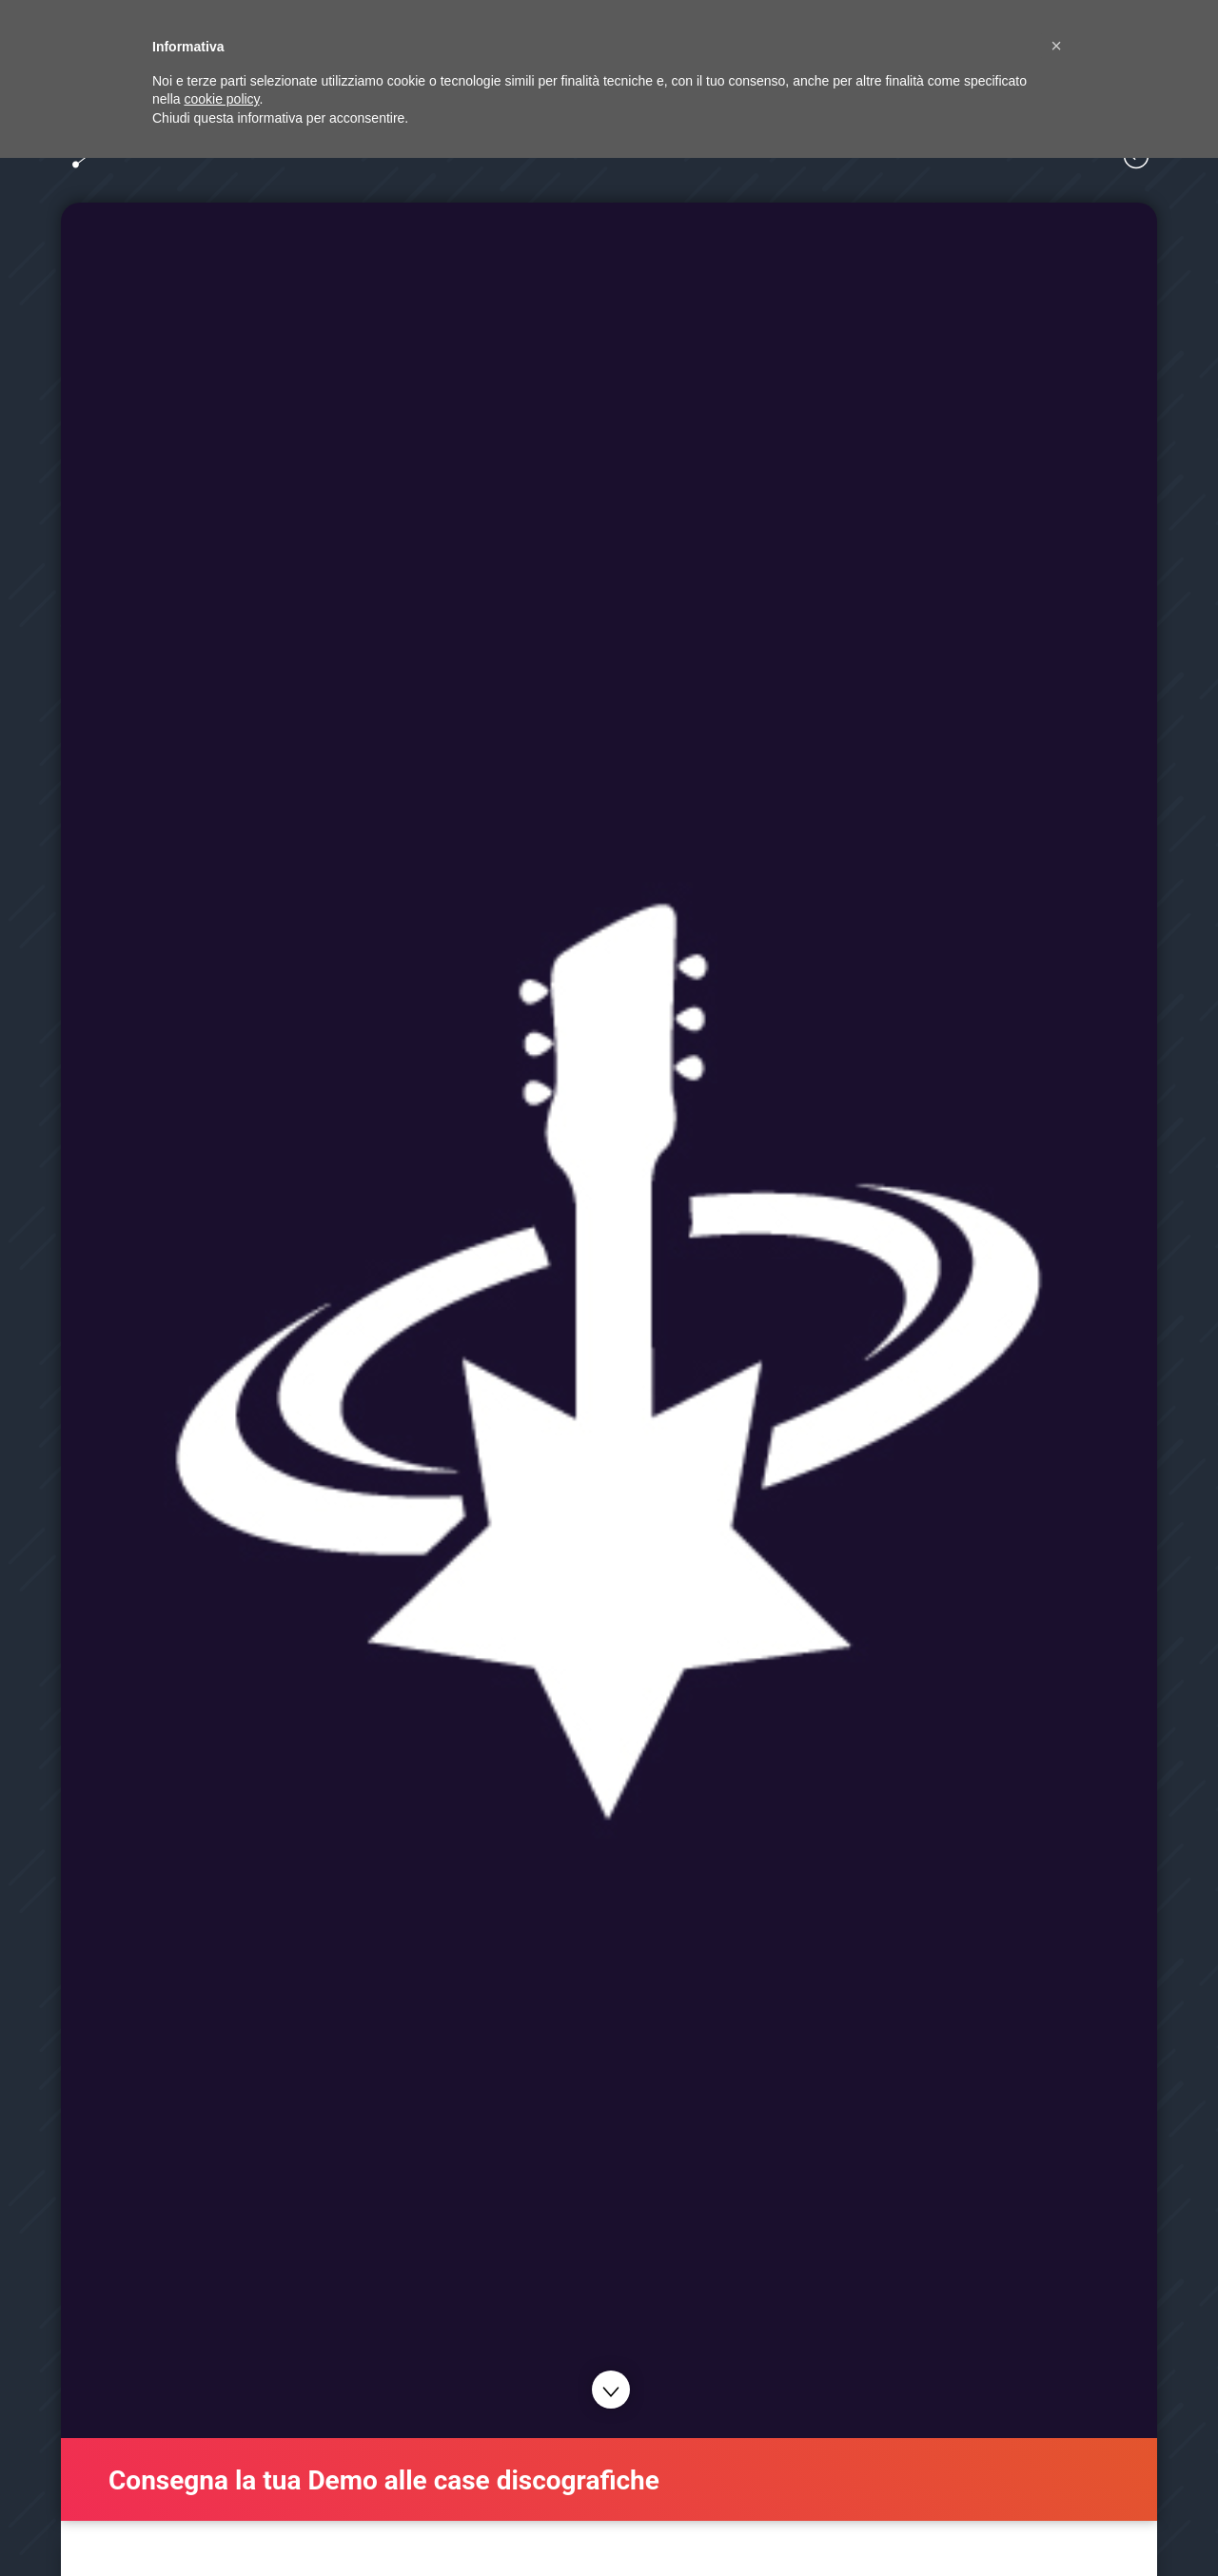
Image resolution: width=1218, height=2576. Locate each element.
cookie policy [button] (221, 99)
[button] (1056, 45)
